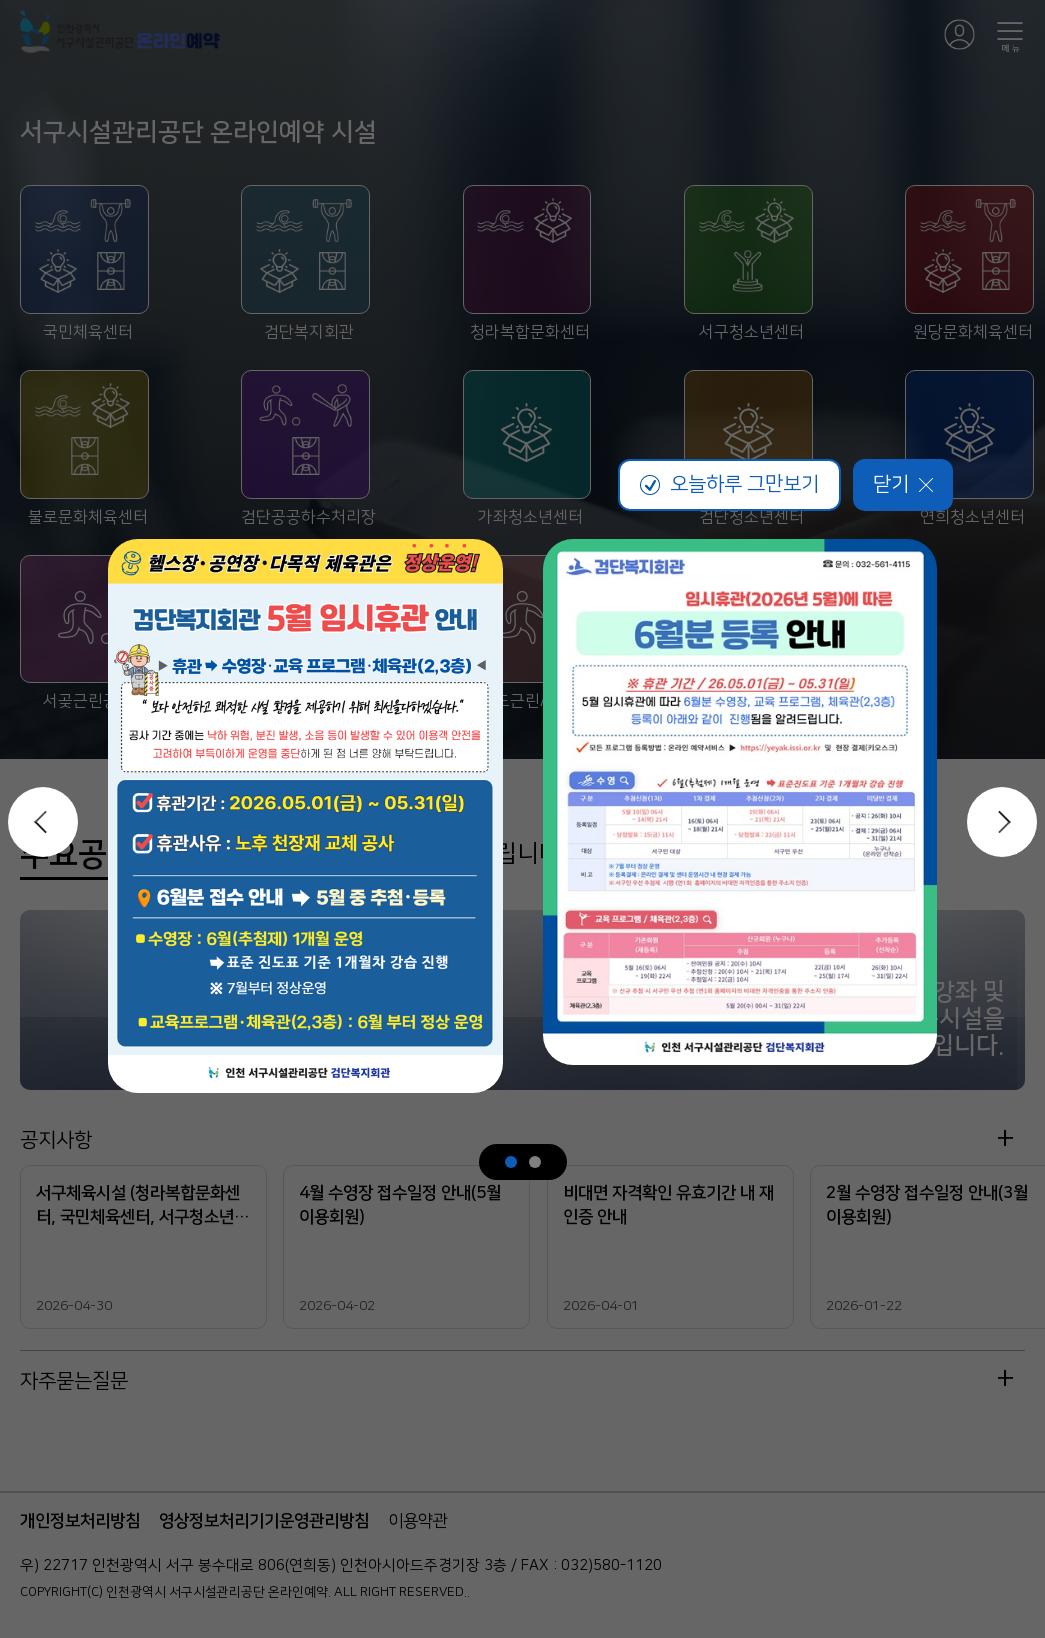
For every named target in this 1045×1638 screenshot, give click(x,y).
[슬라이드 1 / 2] (511, 1162)
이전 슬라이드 (43, 822)
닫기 (903, 484)
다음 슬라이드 (1002, 822)
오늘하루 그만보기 (729, 484)
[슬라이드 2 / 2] (535, 1162)
